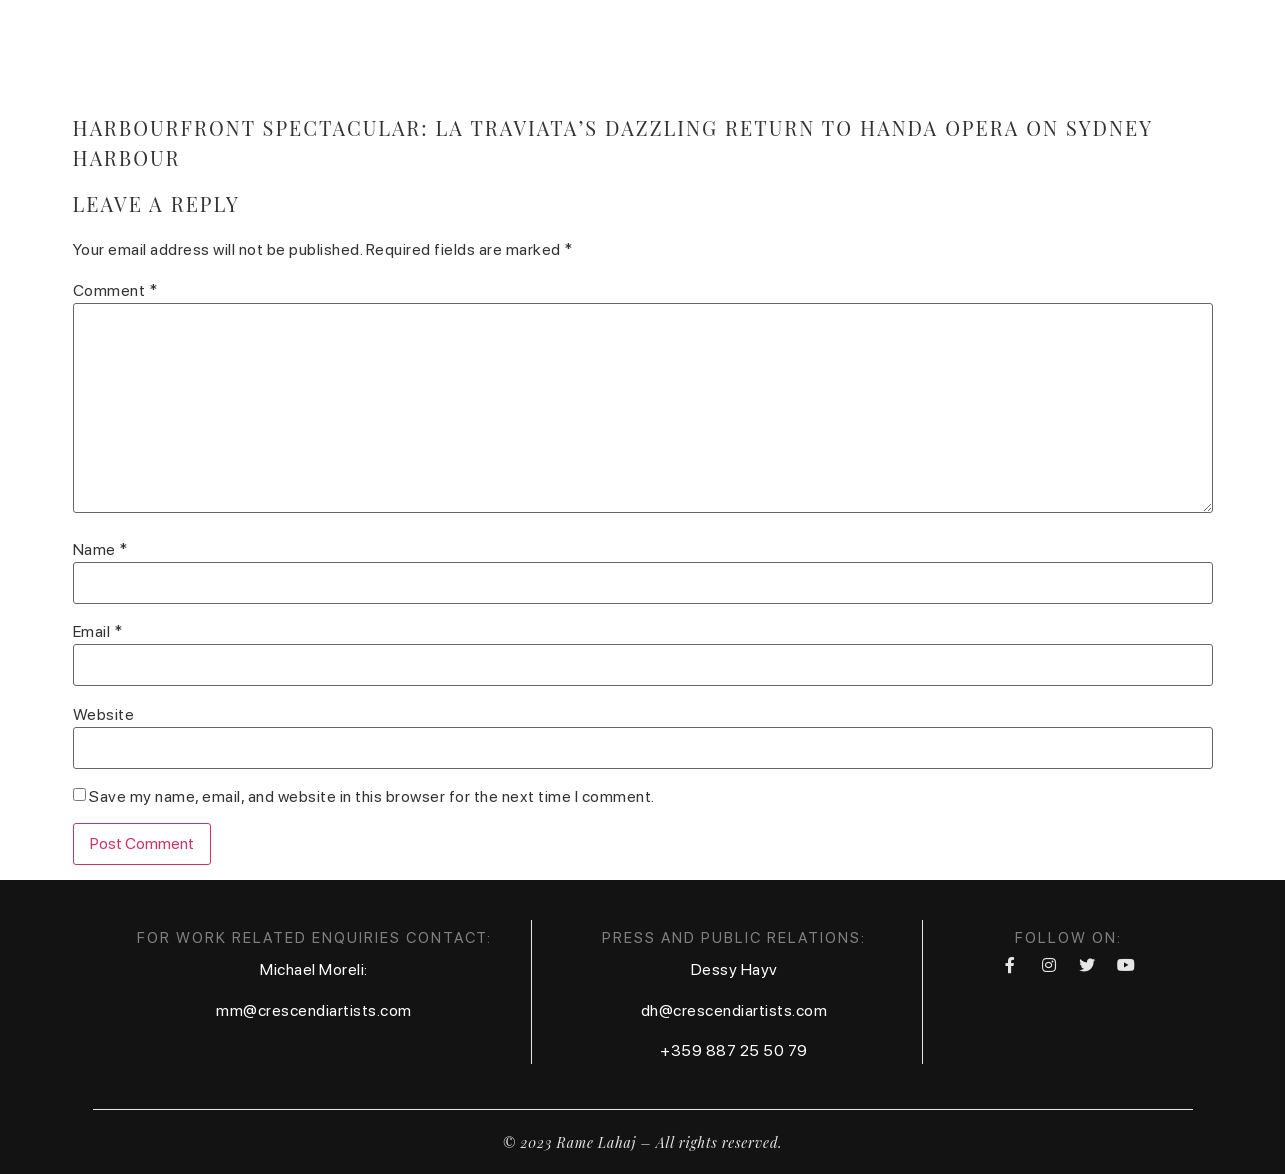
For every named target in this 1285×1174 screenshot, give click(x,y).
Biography (579, 53)
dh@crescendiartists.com (734, 1010)
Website (104, 715)
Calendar (788, 53)
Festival (1010, 53)
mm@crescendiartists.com (314, 1010)
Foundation (1133, 53)
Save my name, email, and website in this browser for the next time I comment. (372, 797)
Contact (903, 53)
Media (685, 53)
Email (98, 632)
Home (475, 53)
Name (100, 550)
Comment (115, 291)
